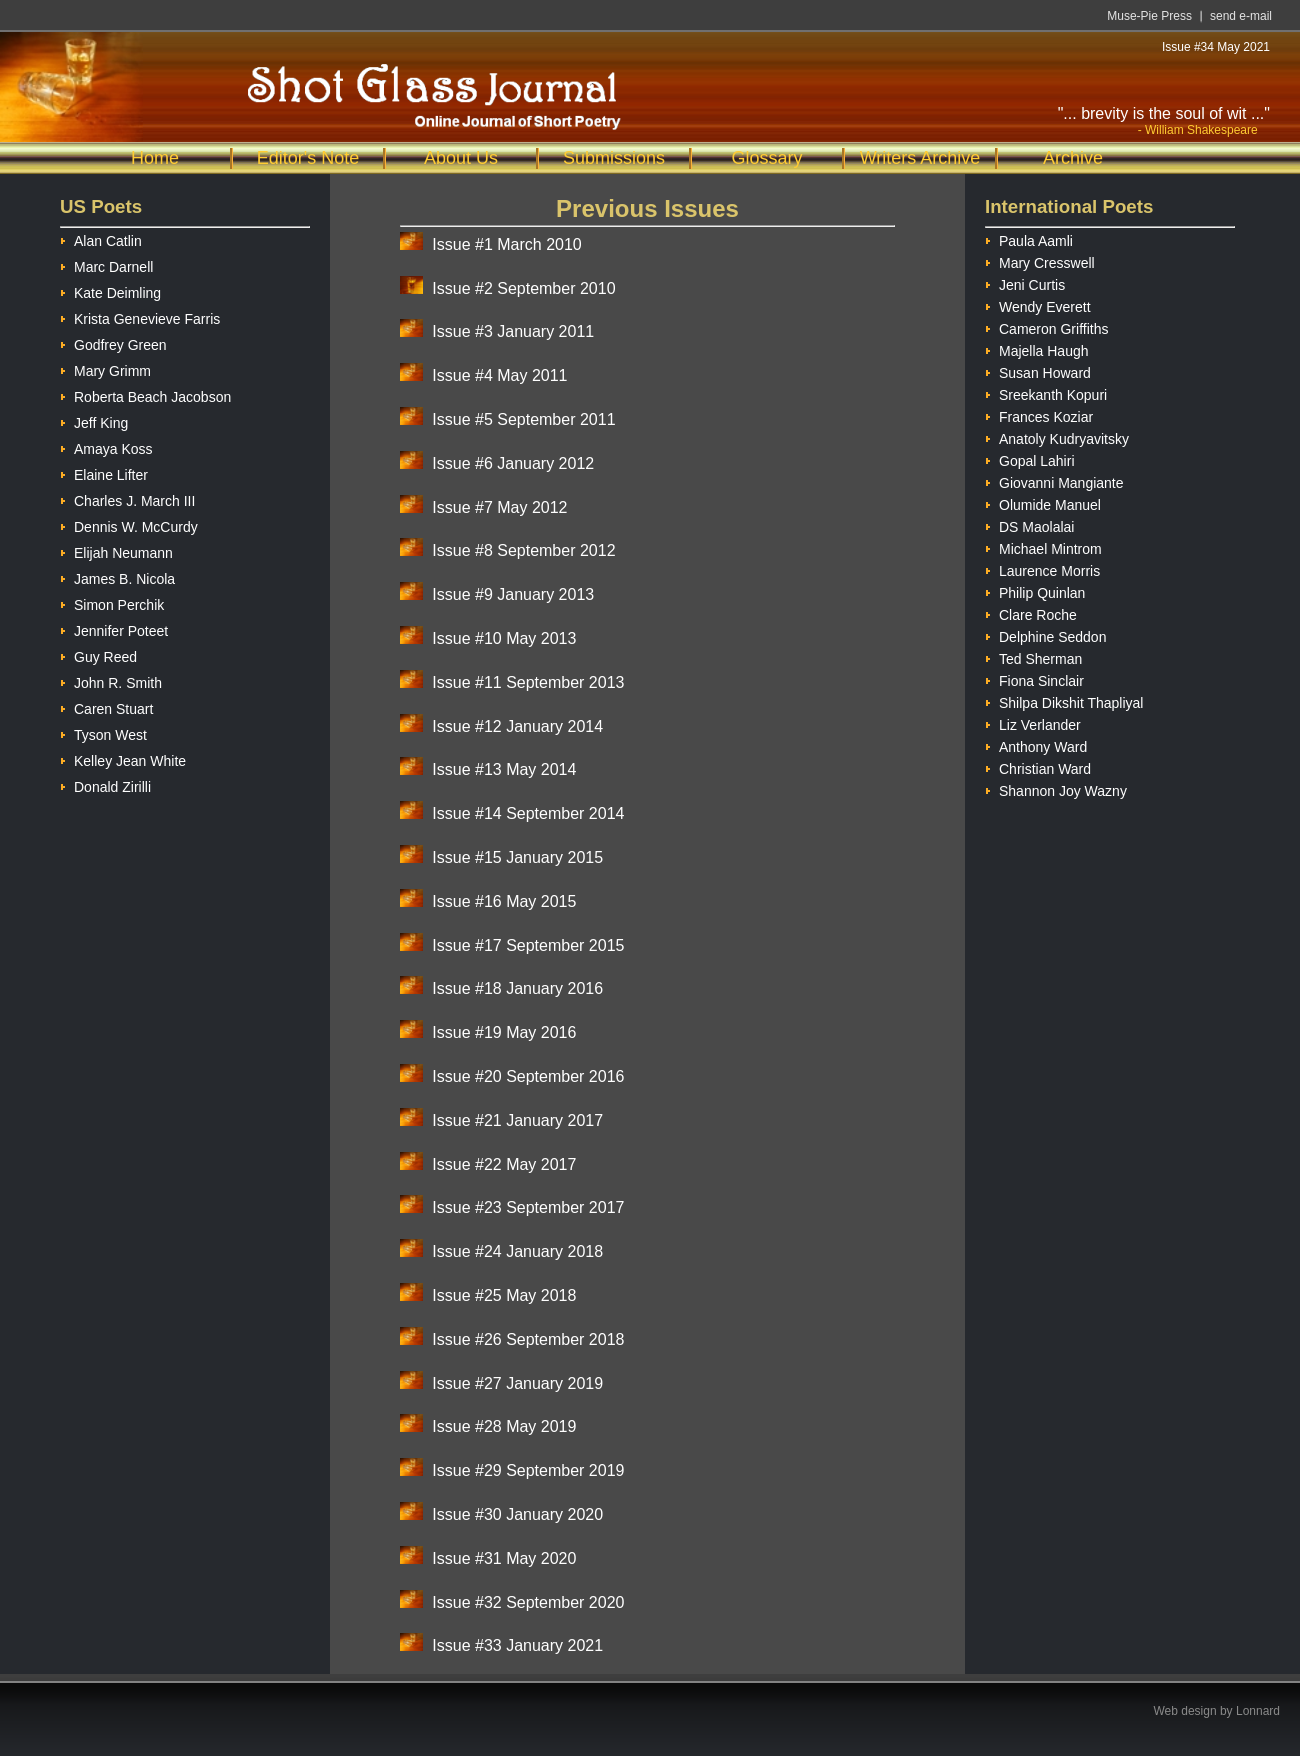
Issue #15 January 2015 (517, 857)
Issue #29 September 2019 (528, 1470)
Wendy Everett (1038, 304)
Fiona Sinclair (1034, 678)
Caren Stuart (106, 706)
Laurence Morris (1042, 568)
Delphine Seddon (1045, 634)
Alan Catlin (101, 238)
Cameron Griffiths (1046, 326)
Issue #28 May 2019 (504, 1426)
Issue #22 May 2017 (504, 1164)
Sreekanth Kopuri (1046, 392)
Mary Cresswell (1040, 260)
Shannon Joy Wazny (1056, 788)
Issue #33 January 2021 (517, 1645)
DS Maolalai (1029, 524)
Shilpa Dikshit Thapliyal (1064, 700)
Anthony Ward (1036, 744)
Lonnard (1258, 1711)
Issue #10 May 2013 (504, 638)
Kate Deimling (110, 290)
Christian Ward (1038, 766)
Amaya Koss (106, 446)
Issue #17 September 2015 (528, 945)
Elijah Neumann (116, 550)
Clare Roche (1031, 612)
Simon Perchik (112, 602)
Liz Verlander (1033, 722)
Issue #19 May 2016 (504, 1032)
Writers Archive (920, 158)
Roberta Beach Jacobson (145, 394)
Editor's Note (308, 158)
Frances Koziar (1039, 414)
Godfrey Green (113, 342)
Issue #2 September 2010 (523, 288)
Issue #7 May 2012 (499, 507)
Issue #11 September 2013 (528, 682)
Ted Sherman (1033, 656)
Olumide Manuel (1043, 502)
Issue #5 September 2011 (523, 419)
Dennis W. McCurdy (129, 524)
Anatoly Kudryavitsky (1057, 436)
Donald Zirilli (105, 784)
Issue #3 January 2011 (513, 331)
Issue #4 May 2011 (499, 375)
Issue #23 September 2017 (528, 1207)
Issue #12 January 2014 (517, 726)
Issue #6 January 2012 (513, 463)
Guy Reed (98, 654)
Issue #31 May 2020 (504, 1558)
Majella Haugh (1037, 348)
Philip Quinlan (1035, 590)
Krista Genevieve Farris (140, 316)
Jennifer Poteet (114, 628)
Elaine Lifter (104, 472)
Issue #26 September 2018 (528, 1339)
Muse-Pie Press (1149, 16)
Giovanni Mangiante (1054, 480)
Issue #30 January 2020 (517, 1514)
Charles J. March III (127, 498)
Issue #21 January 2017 (517, 1120)
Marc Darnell (106, 264)
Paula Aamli (1029, 238)
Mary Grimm (105, 368)
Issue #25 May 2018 (504, 1295)
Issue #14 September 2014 (528, 813)
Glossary (766, 158)
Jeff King (94, 420)
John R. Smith (111, 680)
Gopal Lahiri (1030, 458)
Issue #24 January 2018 (517, 1251)
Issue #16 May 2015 (504, 901)
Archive (1073, 158)
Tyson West (103, 732)
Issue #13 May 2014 (504, 769)
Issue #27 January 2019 (517, 1383)
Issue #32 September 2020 (528, 1602)
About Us (461, 158)
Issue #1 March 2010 (506, 244)
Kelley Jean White (123, 758)
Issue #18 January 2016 (517, 988)
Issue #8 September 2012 (523, 550)
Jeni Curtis (1025, 282)
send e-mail (1241, 16)
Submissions (614, 158)
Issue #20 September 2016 (528, 1076)
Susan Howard (1038, 370)
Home (155, 158)
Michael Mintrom (1043, 546)
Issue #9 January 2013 (513, 594)
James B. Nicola (117, 576)
